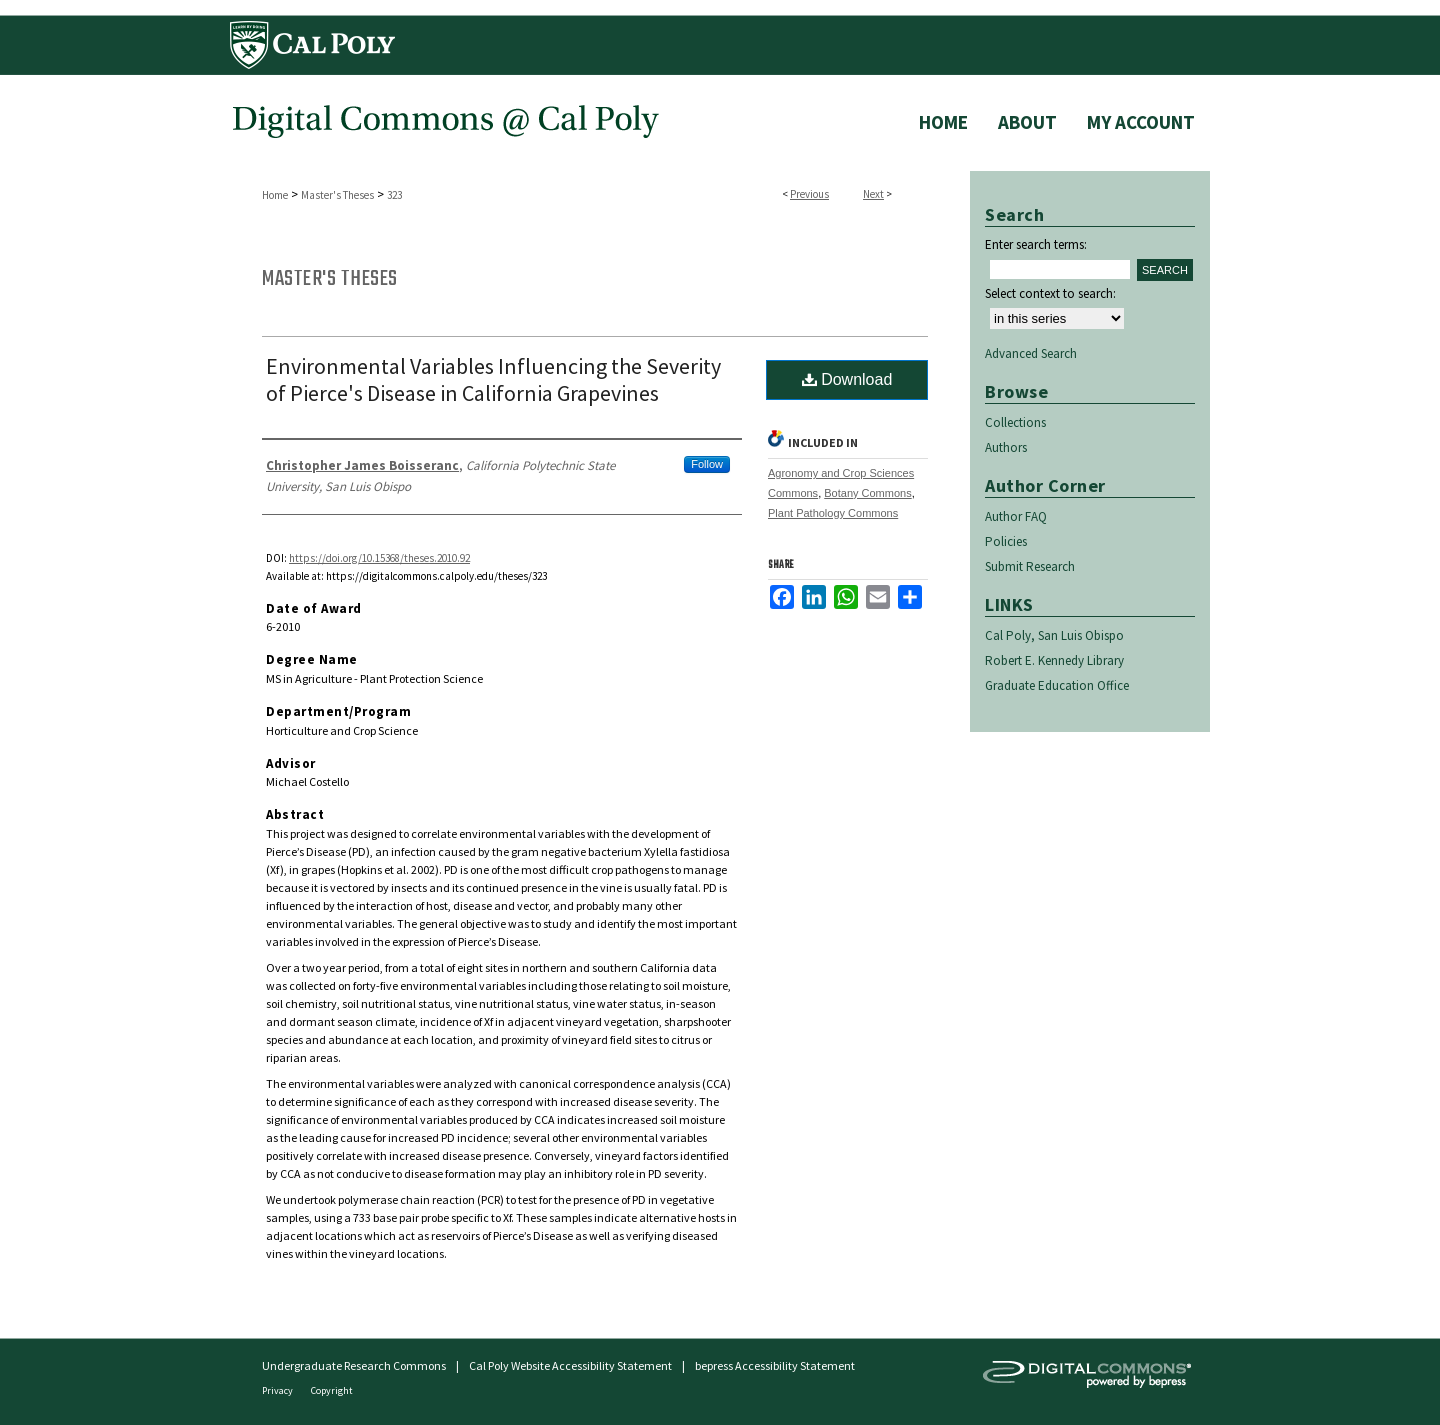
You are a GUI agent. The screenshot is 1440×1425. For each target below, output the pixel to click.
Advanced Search (1031, 353)
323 (394, 195)
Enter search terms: (1036, 244)
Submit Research (1030, 566)
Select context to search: (1050, 293)
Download (847, 379)
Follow (707, 464)
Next (873, 194)
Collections (1015, 422)
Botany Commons (867, 493)
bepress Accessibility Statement (775, 1365)
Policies (1006, 541)
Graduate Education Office (1057, 685)
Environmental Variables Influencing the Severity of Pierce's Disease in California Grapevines (493, 379)
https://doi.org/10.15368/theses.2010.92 (379, 558)
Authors (1006, 447)
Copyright (332, 1390)
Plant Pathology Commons (833, 513)
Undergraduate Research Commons (354, 1365)
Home (275, 195)
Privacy (278, 1390)
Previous (809, 194)
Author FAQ (1016, 516)
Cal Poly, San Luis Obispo (1054, 635)
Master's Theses (337, 195)
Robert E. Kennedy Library (1054, 660)
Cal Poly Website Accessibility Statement (570, 1365)
